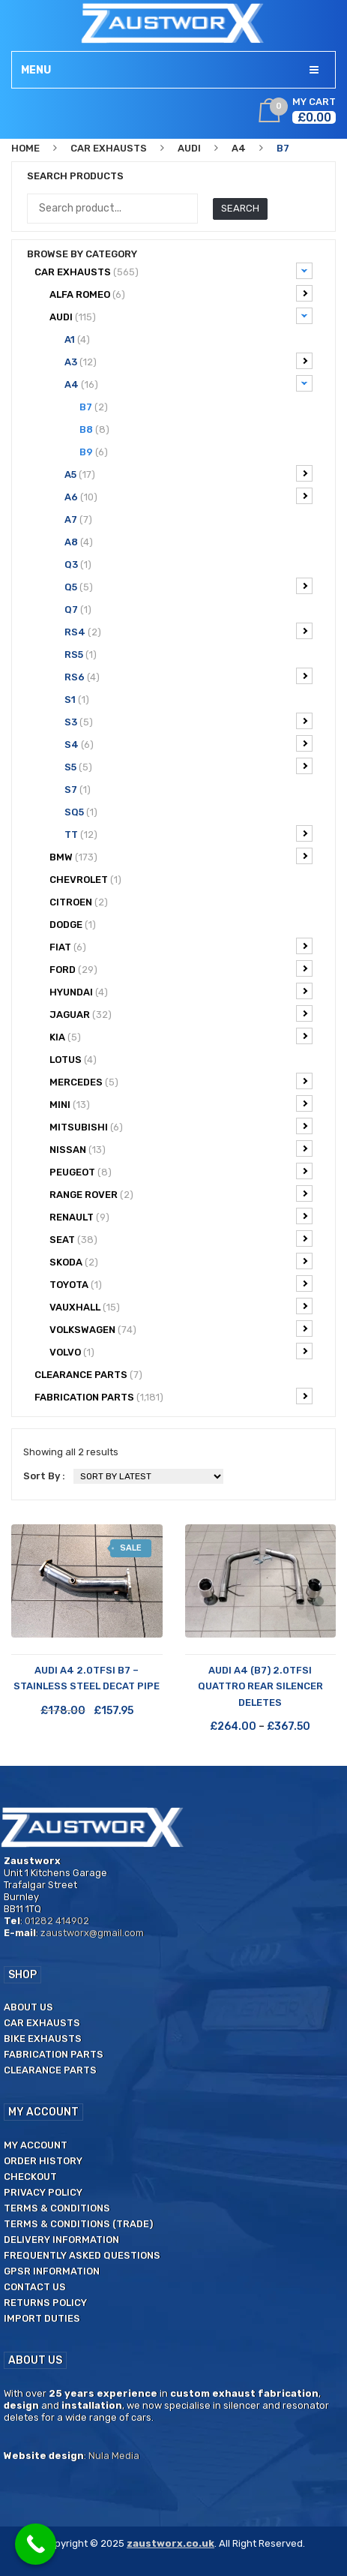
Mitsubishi (181, 1126)
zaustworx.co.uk (170, 2543)
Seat (181, 1238)
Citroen (78, 902)
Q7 (77, 609)
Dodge (72, 924)
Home (25, 148)
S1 (76, 699)
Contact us (35, 2286)
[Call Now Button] (35, 2544)
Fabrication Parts (173, 1396)
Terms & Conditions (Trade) (78, 2223)
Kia (181, 1036)
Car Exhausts (108, 148)
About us (28, 2007)
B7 (93, 407)
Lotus (73, 1059)
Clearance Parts (50, 2070)
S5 (188, 766)
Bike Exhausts (43, 2038)
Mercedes (181, 1081)
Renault (181, 1216)
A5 (188, 473)
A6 (188, 496)
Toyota (181, 1283)
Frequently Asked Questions (82, 2255)
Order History (43, 2160)
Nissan (181, 1148)
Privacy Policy (43, 2192)
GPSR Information (52, 2271)
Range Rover (181, 1193)
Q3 (77, 564)
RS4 (188, 631)
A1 (77, 339)
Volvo (181, 1351)
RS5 (80, 654)
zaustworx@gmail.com (92, 1932)
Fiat (181, 946)
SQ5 (80, 812)
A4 (239, 148)
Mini (181, 1103)
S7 (77, 789)
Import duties (42, 2318)
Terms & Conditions (57, 2208)
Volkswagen (181, 1328)
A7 (78, 519)
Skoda (181, 1261)
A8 (78, 542)
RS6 (188, 676)
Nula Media (113, 2455)
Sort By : (44, 1476)
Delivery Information (61, 2239)
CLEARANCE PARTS (88, 1374)
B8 (94, 429)
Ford (181, 968)
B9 (93, 452)
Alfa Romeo (181, 293)
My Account (35, 2145)
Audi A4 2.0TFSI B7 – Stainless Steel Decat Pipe (86, 1678)
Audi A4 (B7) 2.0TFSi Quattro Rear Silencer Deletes (260, 1686)
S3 (188, 721)
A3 (188, 361)
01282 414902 (57, 1920)
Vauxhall (181, 1306)
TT (188, 833)
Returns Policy (45, 2302)
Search (240, 208)
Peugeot (181, 1171)
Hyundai (181, 991)
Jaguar (181, 1013)
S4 (188, 743)
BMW (181, 856)
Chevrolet (85, 879)
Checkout (30, 2176)
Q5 (188, 586)
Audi (189, 148)
